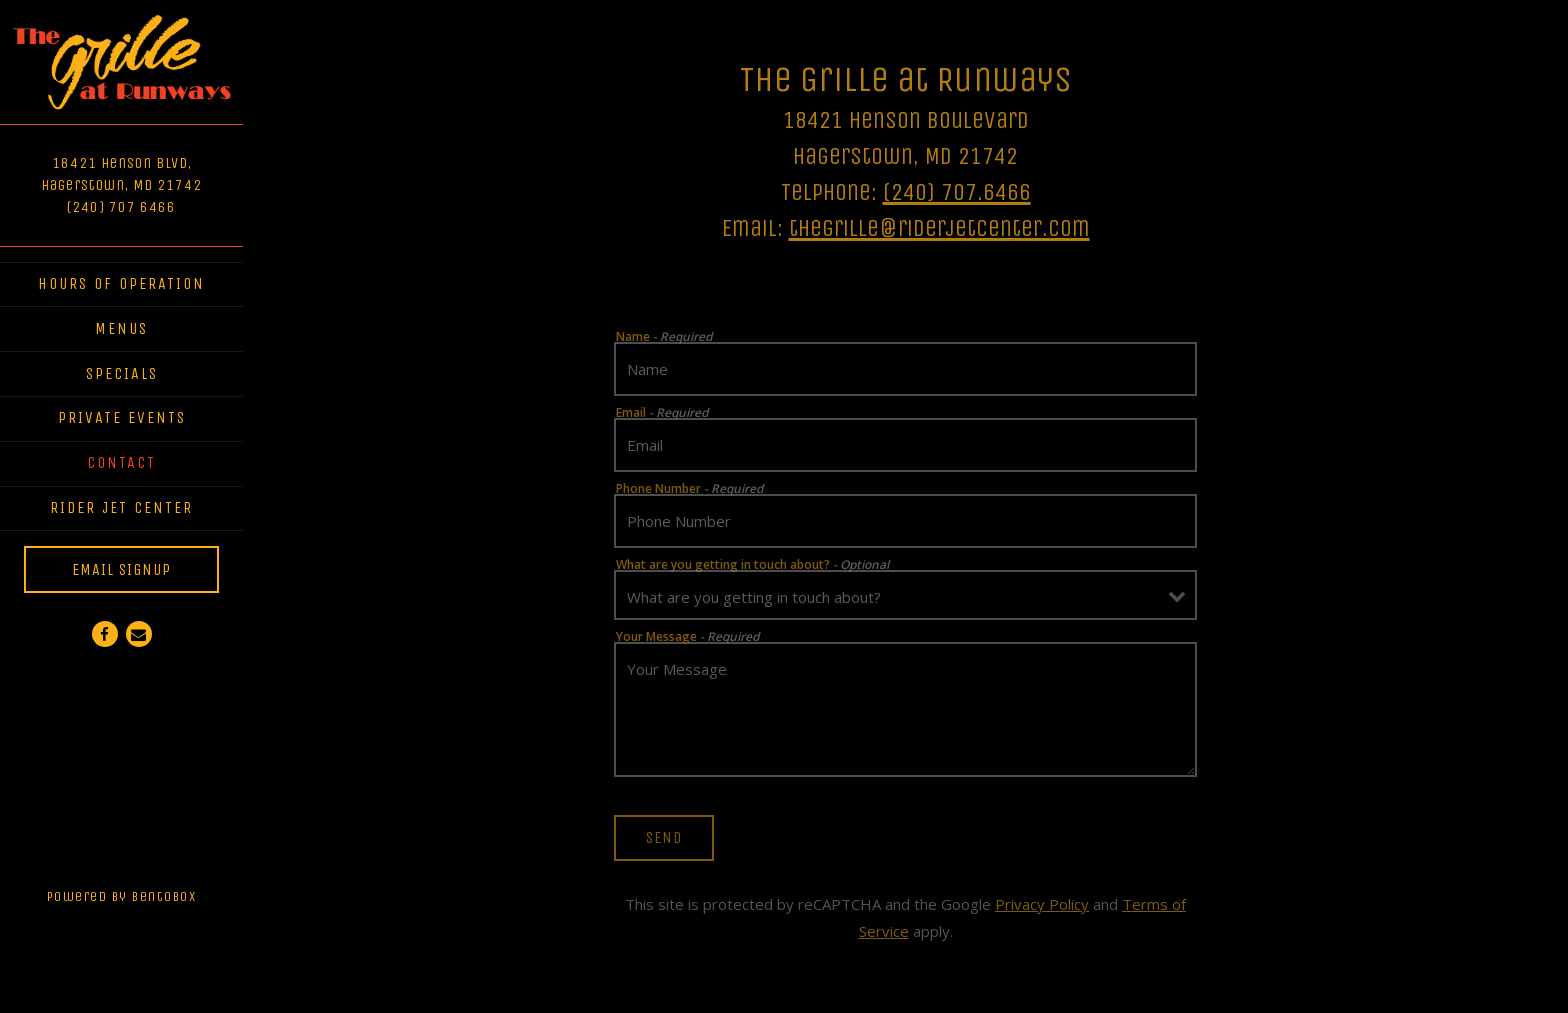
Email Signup (121, 569)
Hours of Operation (121, 283)
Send (664, 837)
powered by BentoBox (145, 894)
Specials (122, 373)
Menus (121, 328)
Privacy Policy (1042, 904)
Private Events (122, 417)
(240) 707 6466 (121, 207)
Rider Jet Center (125, 505)
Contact (121, 462)
